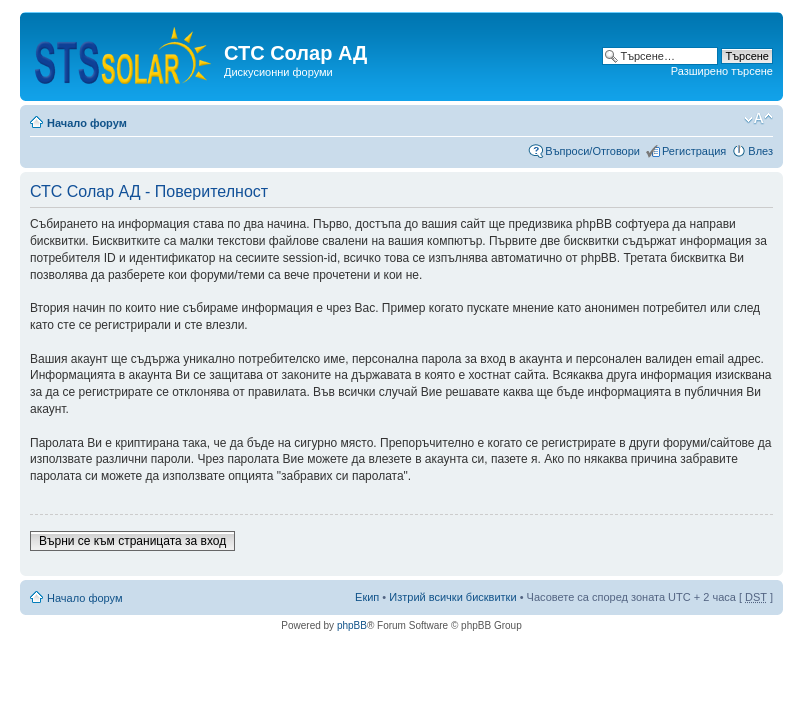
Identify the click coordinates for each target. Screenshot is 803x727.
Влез (760, 151)
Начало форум (87, 123)
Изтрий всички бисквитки (452, 597)
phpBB (352, 625)
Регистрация (694, 151)
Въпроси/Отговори (592, 151)
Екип (367, 597)
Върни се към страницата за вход (132, 541)
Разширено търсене (722, 71)
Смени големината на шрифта (758, 119)
